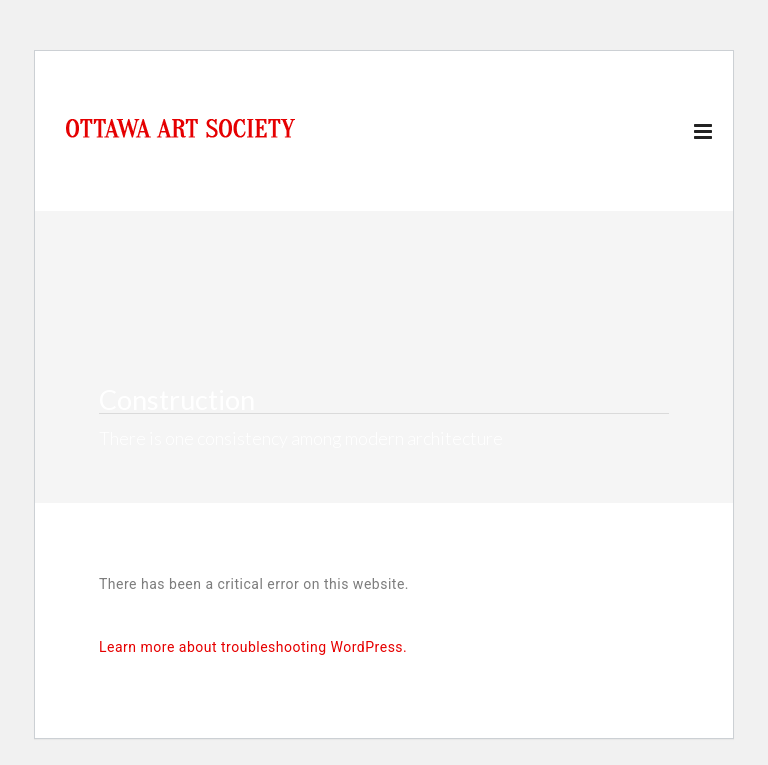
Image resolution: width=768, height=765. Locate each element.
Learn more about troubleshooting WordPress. (253, 647)
